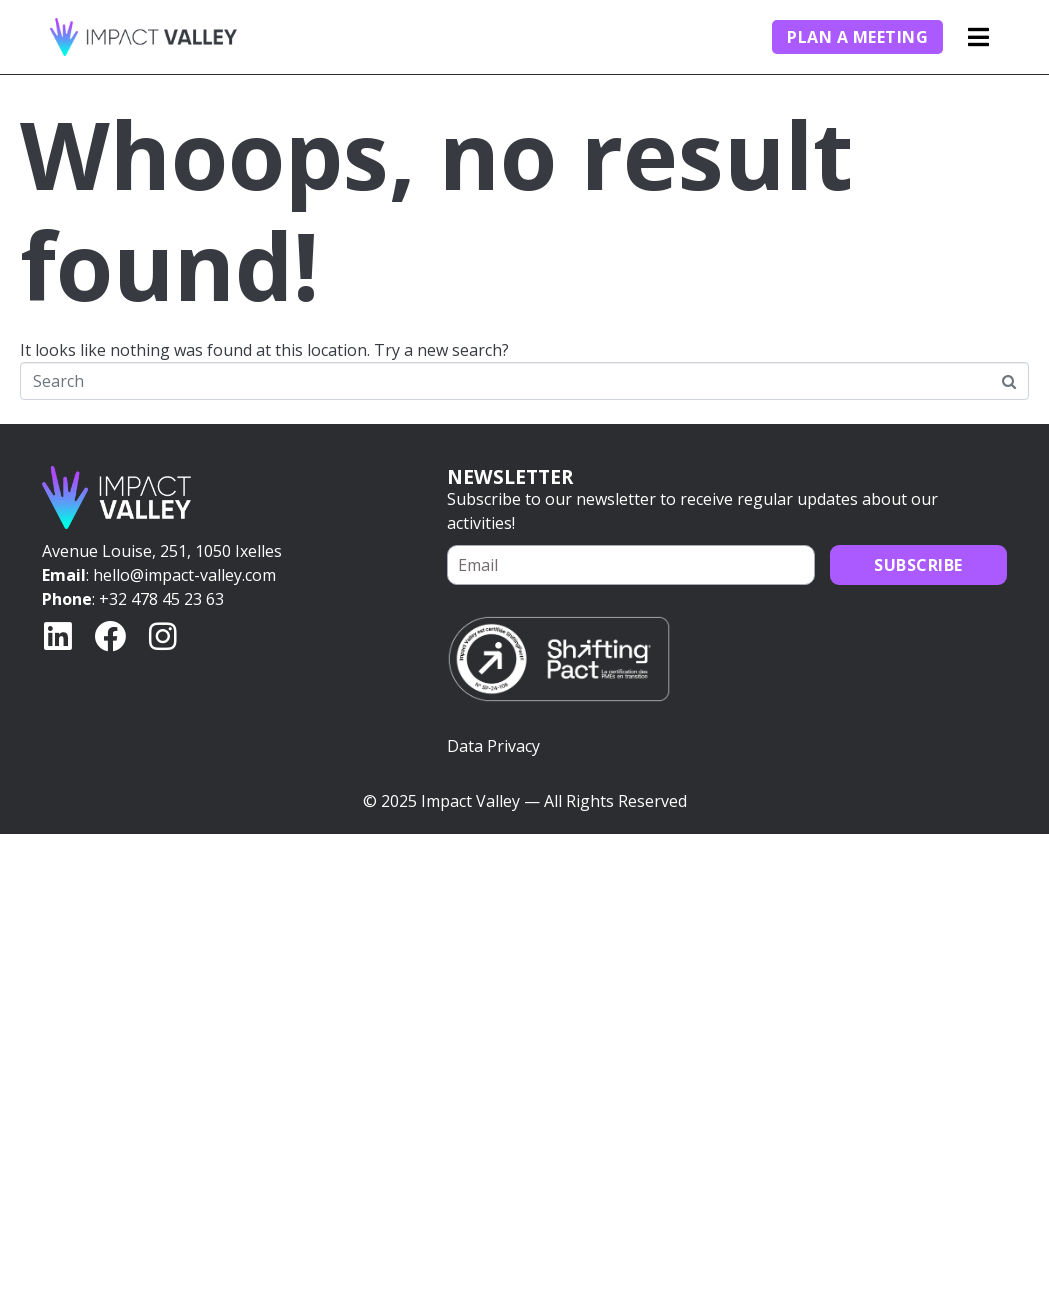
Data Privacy (493, 746)
